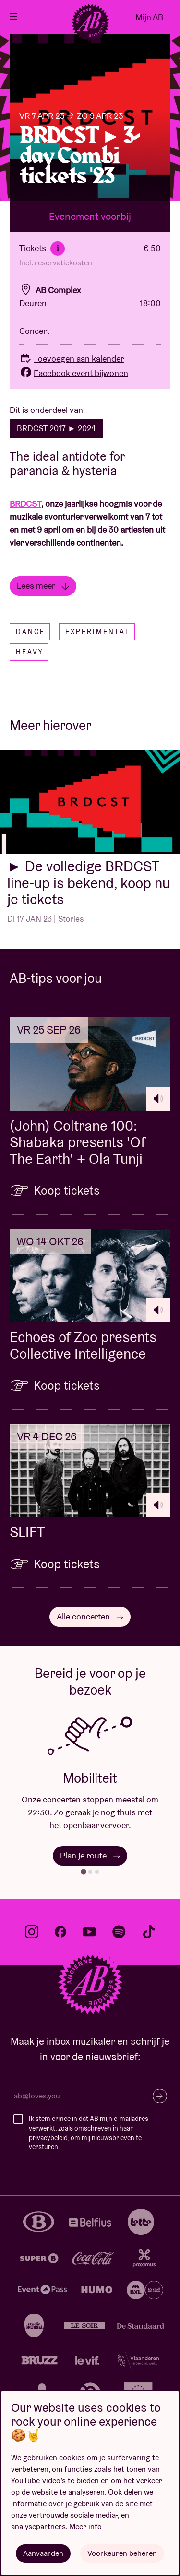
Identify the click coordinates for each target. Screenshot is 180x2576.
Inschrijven (160, 2096)
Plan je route (90, 1855)
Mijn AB (149, 17)
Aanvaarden (43, 2553)
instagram (31, 1931)
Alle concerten (90, 1616)
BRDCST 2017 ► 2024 (56, 428)
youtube (89, 1931)
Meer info (85, 2526)
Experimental (97, 631)
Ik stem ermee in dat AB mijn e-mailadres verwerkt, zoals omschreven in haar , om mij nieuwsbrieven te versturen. (88, 2132)
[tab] (83, 1872)
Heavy (30, 652)
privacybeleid (48, 2137)
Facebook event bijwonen (73, 372)
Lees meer (43, 585)
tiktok (149, 1931)
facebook (60, 1932)
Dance (30, 631)
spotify (119, 1931)
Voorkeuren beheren (122, 2553)
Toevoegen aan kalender (71, 358)
